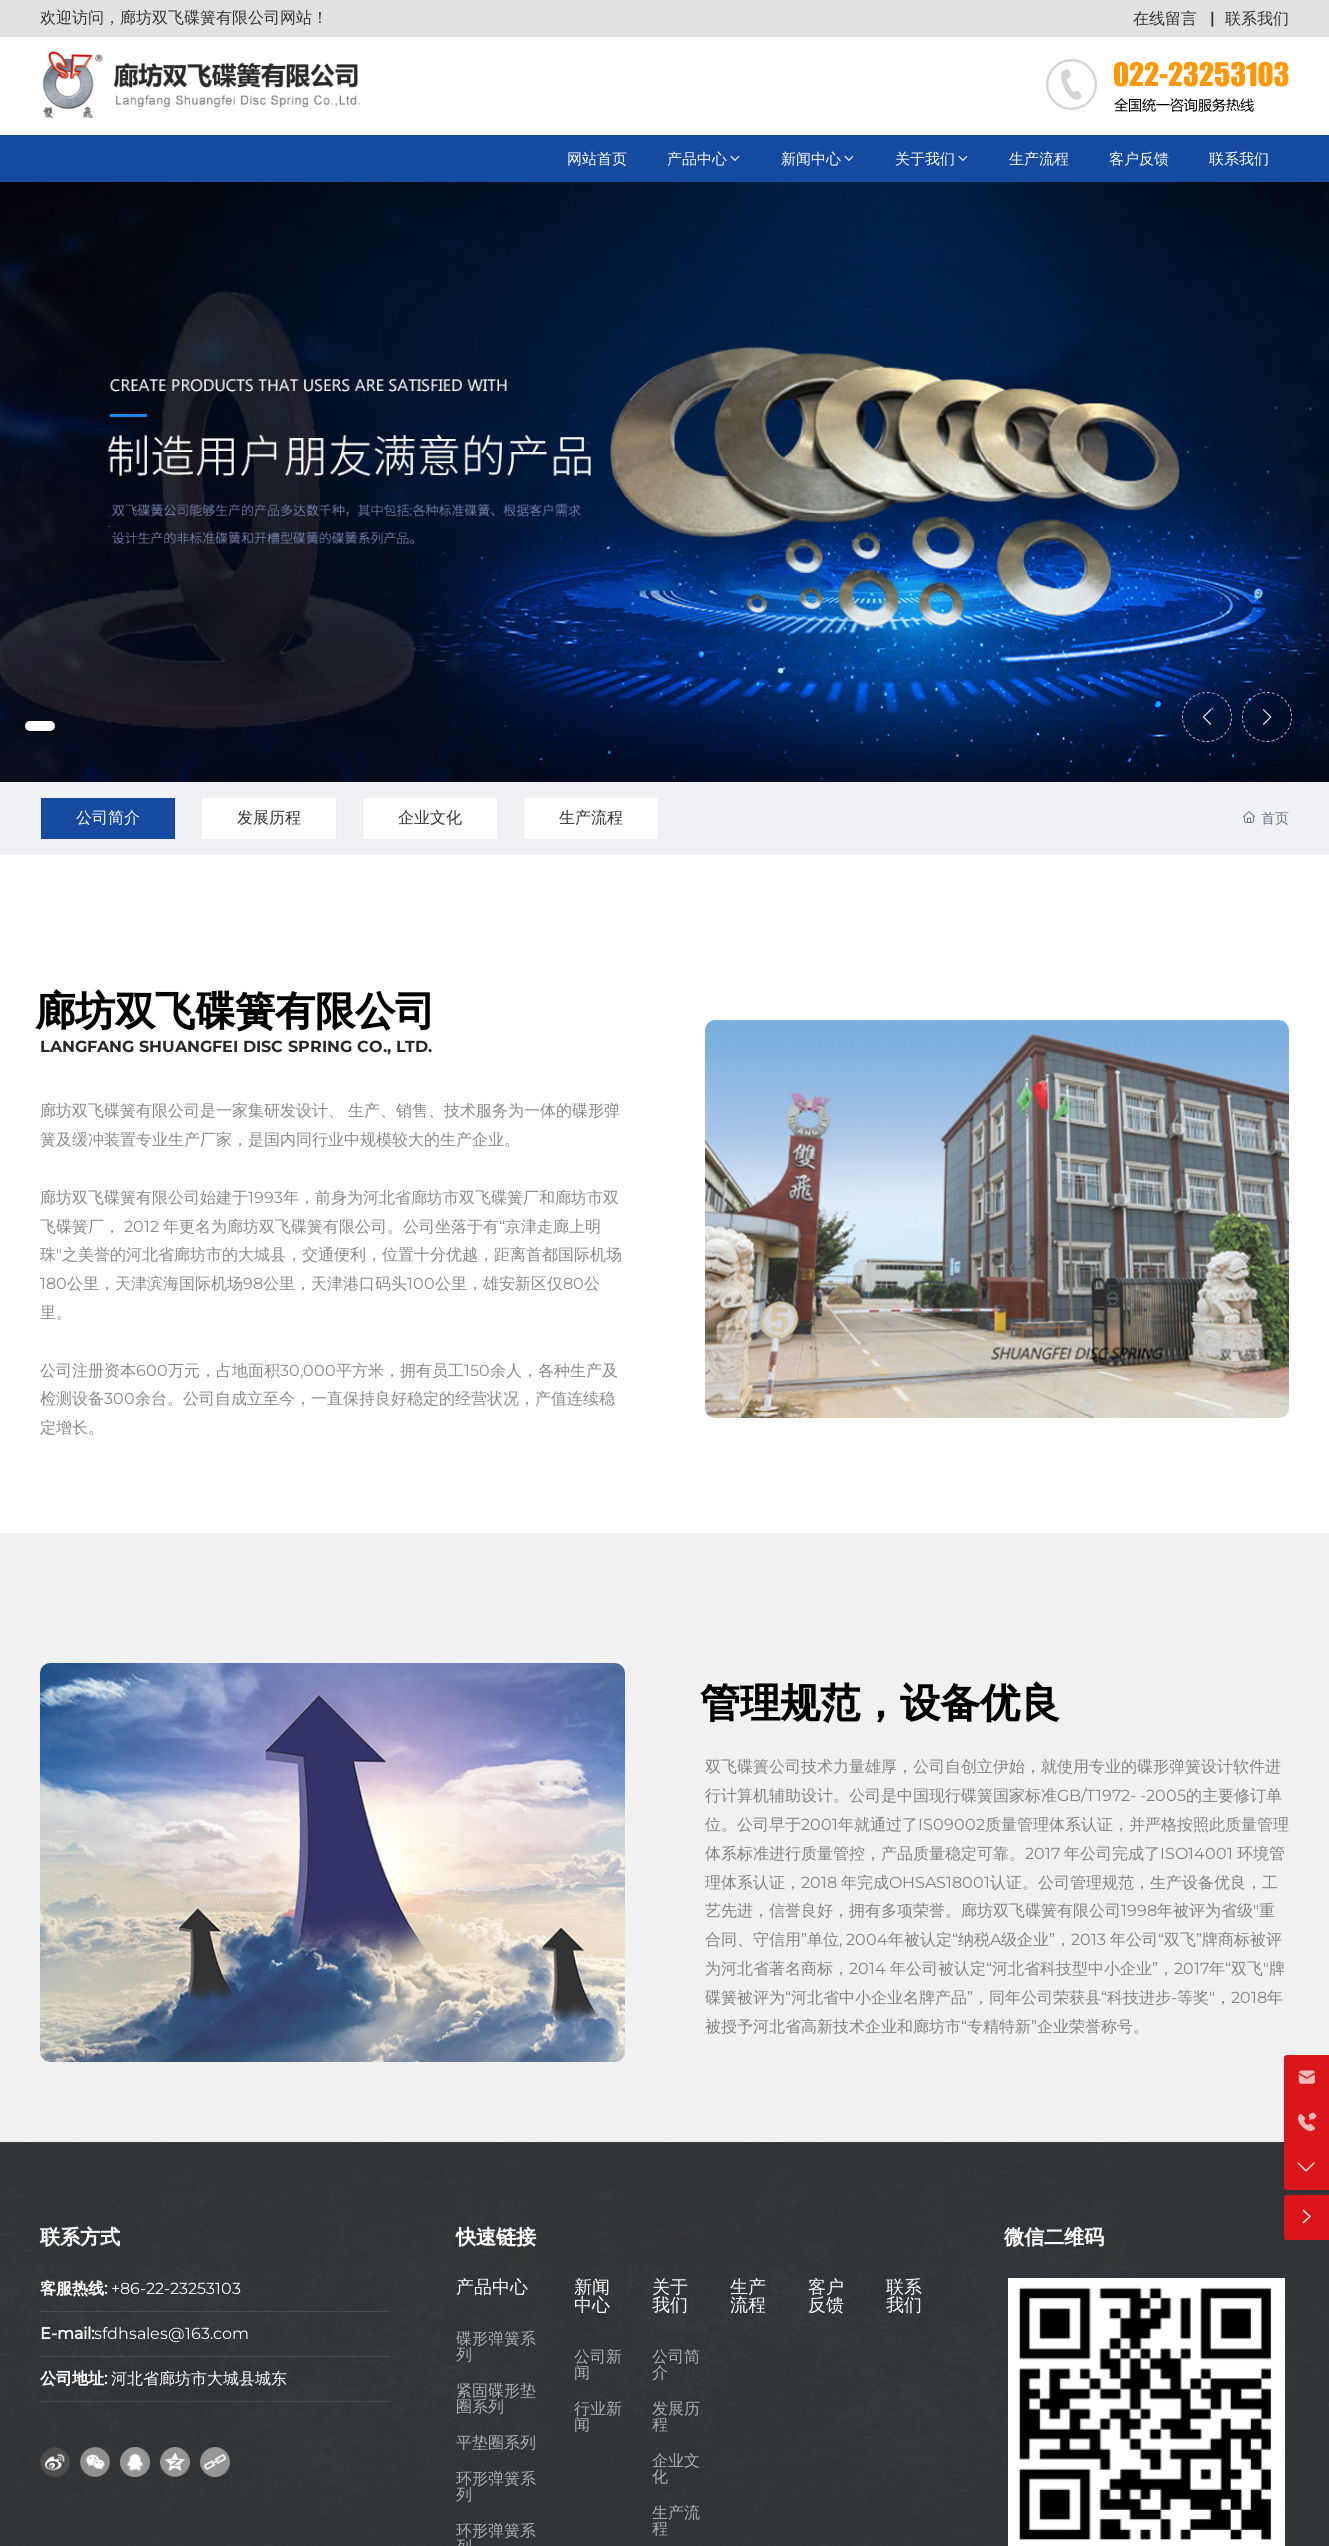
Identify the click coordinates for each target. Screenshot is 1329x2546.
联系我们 (1257, 18)
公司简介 (108, 817)
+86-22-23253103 (176, 2288)
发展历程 (269, 817)
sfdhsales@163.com (171, 2333)
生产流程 (591, 817)
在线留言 (1165, 18)
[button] (40, 726)
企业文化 (430, 817)
